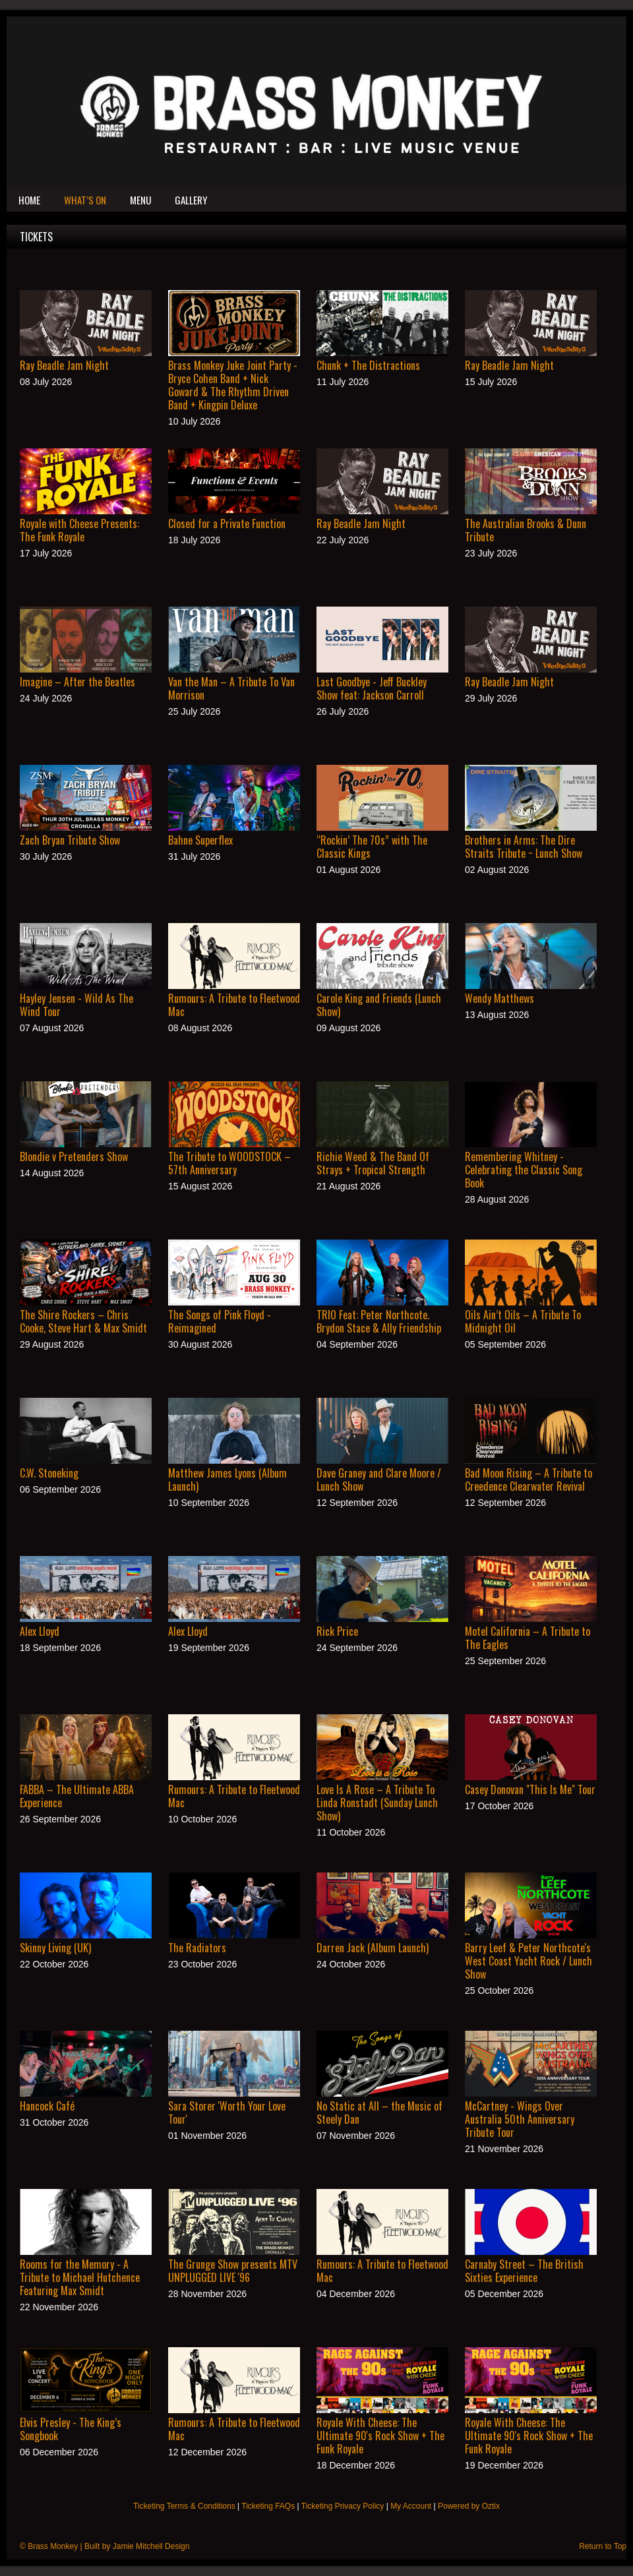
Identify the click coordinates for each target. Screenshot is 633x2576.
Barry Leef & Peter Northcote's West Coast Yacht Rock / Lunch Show (528, 1961)
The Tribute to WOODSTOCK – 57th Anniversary (229, 1163)
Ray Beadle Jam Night (64, 365)
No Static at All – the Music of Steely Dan (379, 2112)
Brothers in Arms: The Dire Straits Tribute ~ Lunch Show (523, 846)
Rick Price (337, 1631)
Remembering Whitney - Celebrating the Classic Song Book (523, 1170)
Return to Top (602, 2546)
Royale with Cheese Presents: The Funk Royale (79, 530)
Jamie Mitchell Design (151, 2546)
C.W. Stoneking (49, 1473)
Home (29, 200)
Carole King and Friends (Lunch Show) (378, 1004)
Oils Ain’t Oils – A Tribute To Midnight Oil (523, 1321)
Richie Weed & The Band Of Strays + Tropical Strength (372, 1163)
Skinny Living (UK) (55, 1948)
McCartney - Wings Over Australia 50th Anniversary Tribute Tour (519, 2119)
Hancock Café (47, 2106)
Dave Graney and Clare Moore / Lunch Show (378, 1479)
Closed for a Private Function (227, 523)
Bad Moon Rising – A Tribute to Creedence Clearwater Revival (528, 1479)
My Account (410, 2506)
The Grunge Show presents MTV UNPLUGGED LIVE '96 (232, 2270)
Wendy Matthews (499, 998)
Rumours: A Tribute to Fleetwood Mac (234, 1004)
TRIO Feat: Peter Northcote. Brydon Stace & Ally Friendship (378, 1321)
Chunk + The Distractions (368, 365)
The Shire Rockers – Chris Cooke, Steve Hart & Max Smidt (83, 1321)
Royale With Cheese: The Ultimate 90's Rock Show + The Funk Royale (380, 2435)
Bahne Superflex (200, 840)
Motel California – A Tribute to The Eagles (527, 1637)
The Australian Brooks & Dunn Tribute (525, 530)
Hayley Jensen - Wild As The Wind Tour (76, 1004)
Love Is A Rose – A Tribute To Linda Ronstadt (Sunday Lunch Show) (377, 1803)
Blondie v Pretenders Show (74, 1156)
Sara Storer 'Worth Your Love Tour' (227, 2112)
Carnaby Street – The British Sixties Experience (524, 2270)
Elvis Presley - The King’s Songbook (70, 2428)
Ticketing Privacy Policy (342, 2506)
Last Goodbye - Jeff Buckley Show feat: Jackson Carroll (371, 688)
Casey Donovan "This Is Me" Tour (530, 1789)
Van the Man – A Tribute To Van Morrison (231, 688)
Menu (140, 200)
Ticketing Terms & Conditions (184, 2506)
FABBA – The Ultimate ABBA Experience (77, 1796)
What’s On (85, 200)
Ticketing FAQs (268, 2506)
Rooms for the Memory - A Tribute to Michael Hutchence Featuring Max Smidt (80, 2277)
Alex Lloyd (39, 1631)
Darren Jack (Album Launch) (372, 1948)
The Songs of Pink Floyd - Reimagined (219, 1321)
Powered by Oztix (469, 2506)
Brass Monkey (53, 2546)
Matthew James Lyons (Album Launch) (227, 1479)
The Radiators (197, 1948)
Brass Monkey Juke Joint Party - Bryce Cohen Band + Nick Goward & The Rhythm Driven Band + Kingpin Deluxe (232, 385)
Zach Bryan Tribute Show (70, 840)
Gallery (191, 200)
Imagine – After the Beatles (77, 682)
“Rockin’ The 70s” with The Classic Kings (371, 846)
